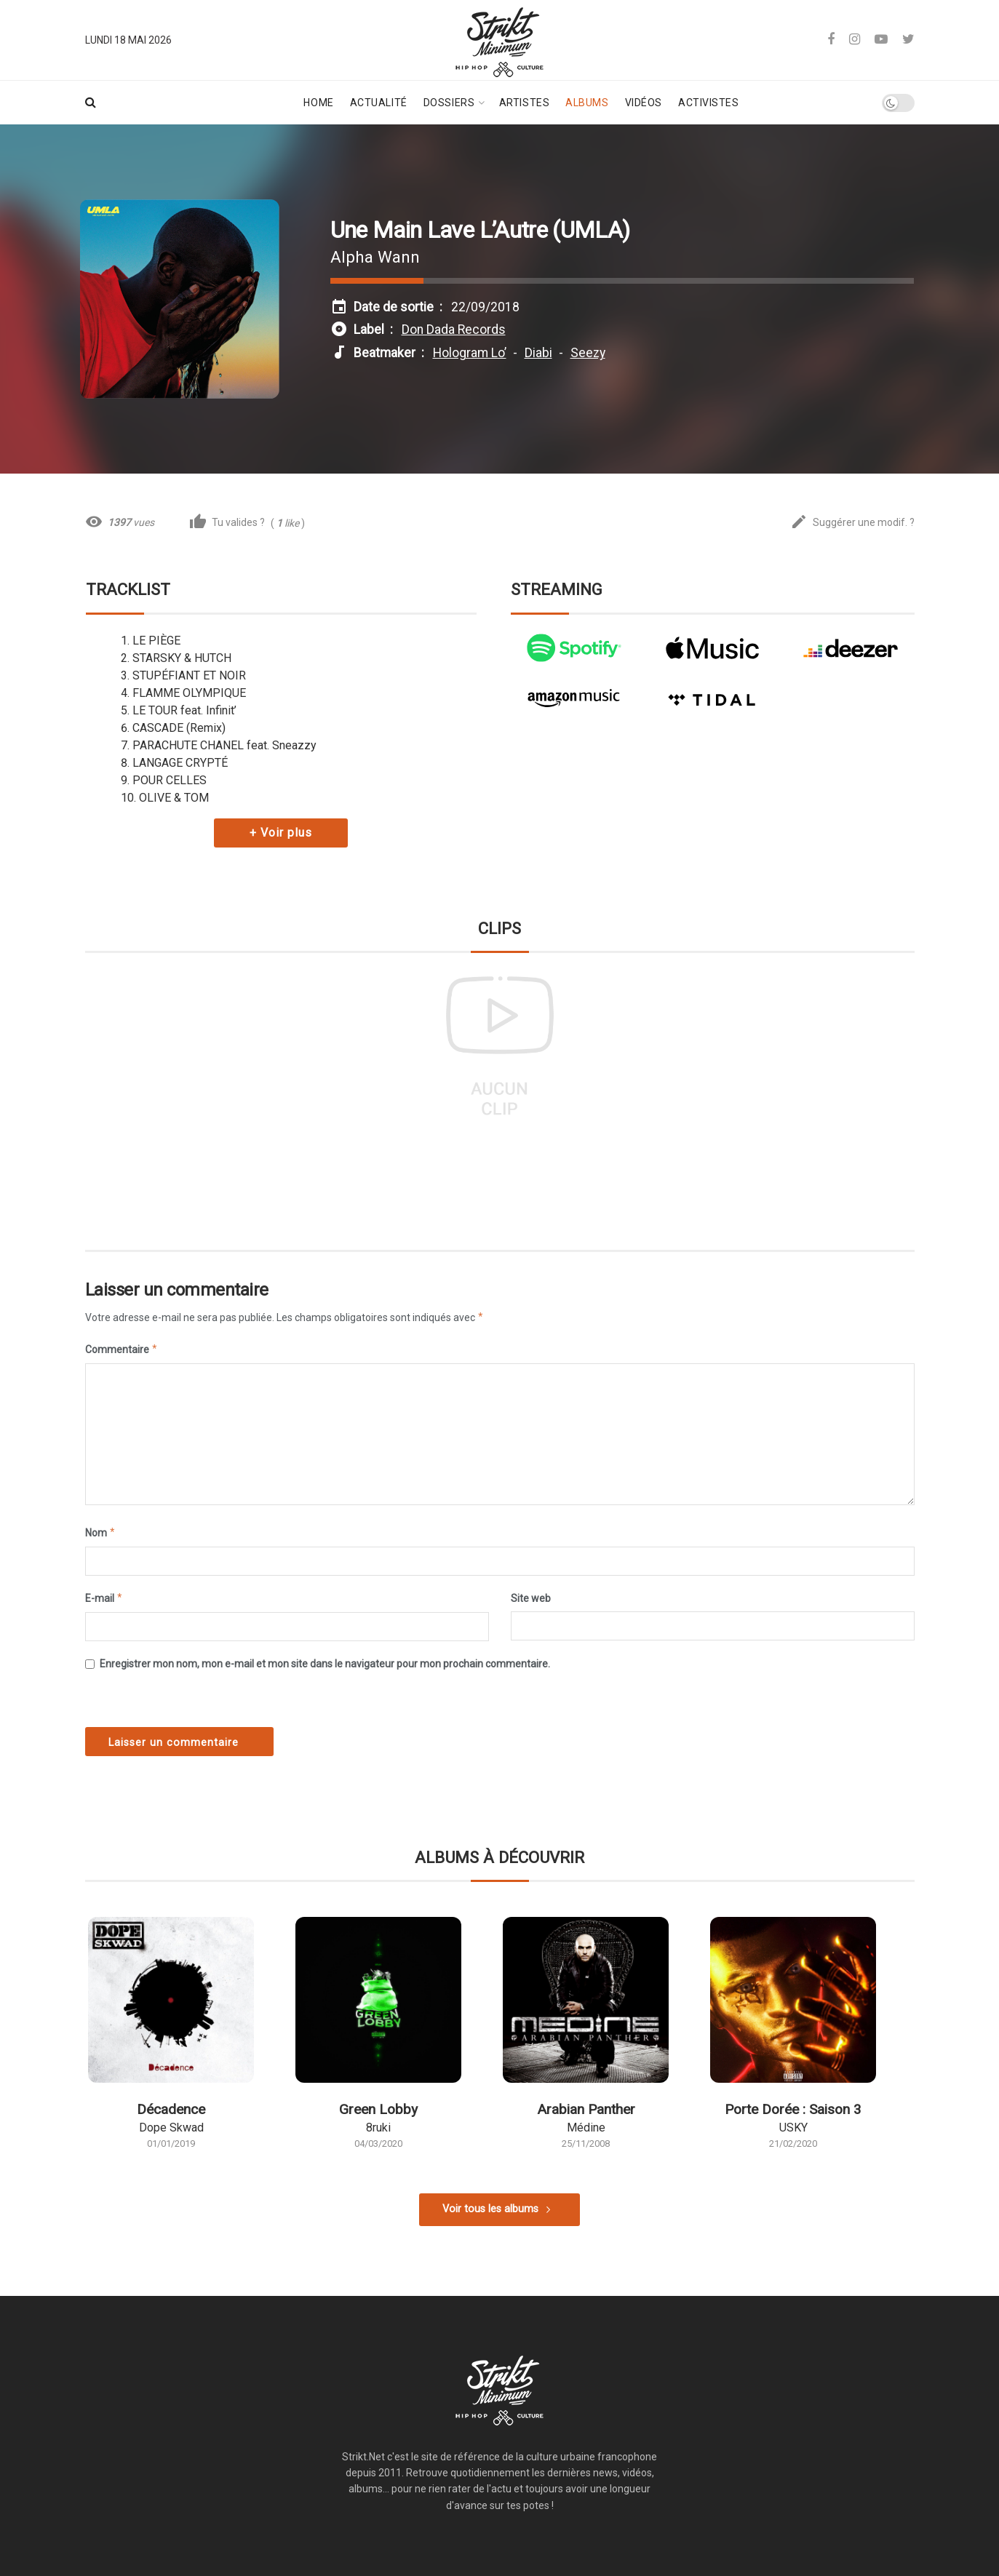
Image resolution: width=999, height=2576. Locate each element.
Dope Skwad (171, 2127)
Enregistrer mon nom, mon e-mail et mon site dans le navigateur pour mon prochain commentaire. (325, 1664)
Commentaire (122, 1349)
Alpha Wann (375, 256)
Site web (531, 1598)
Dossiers (448, 102)
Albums (586, 102)
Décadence (171, 2109)
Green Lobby (378, 2109)
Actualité (378, 102)
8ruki (378, 2127)
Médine (586, 2127)
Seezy (587, 353)
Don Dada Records (454, 329)
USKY (793, 2127)
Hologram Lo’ (469, 353)
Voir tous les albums (490, 2209)
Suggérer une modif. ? (852, 522)
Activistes (708, 102)
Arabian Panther (586, 2109)
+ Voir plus (281, 833)
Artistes (524, 102)
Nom (100, 1533)
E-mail (104, 1598)
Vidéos (643, 102)
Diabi (538, 353)
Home (318, 102)
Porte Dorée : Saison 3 (793, 2109)
